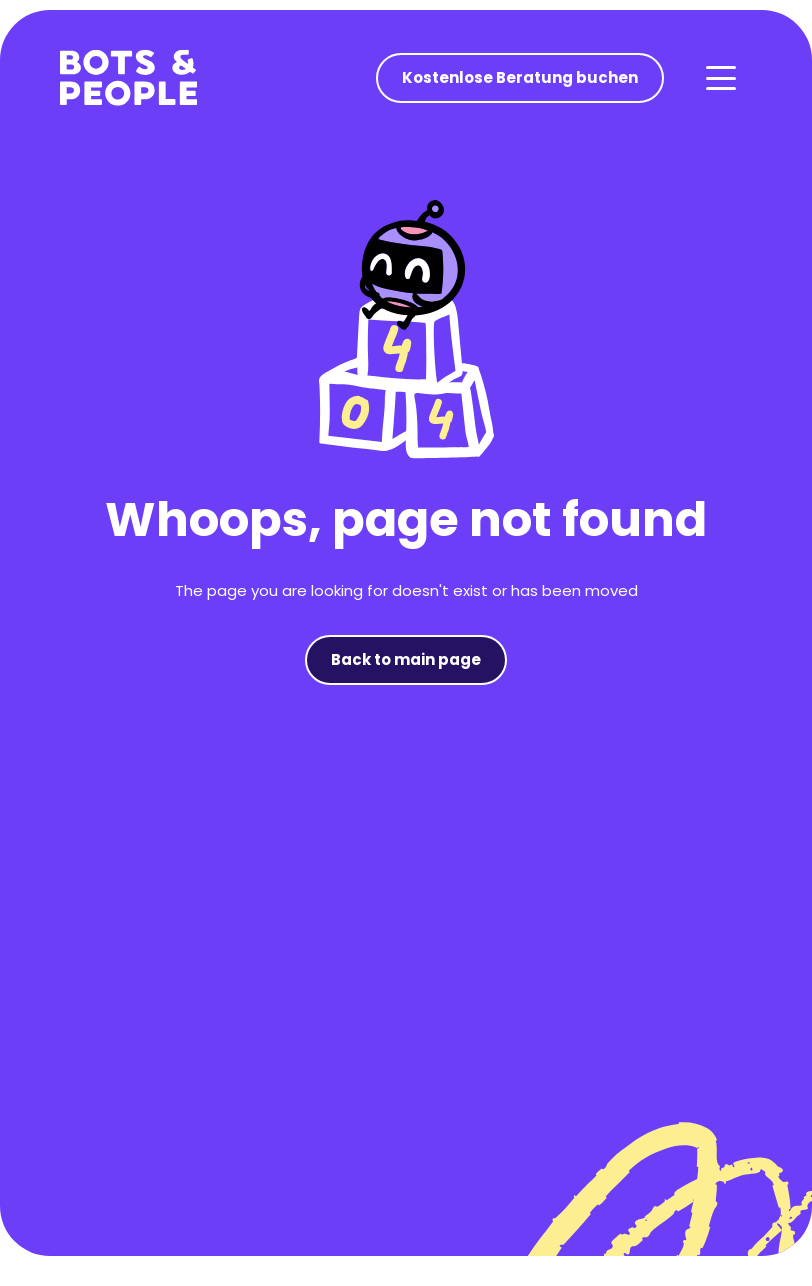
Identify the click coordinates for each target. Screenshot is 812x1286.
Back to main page (406, 659)
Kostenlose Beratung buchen (520, 77)
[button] (720, 78)
